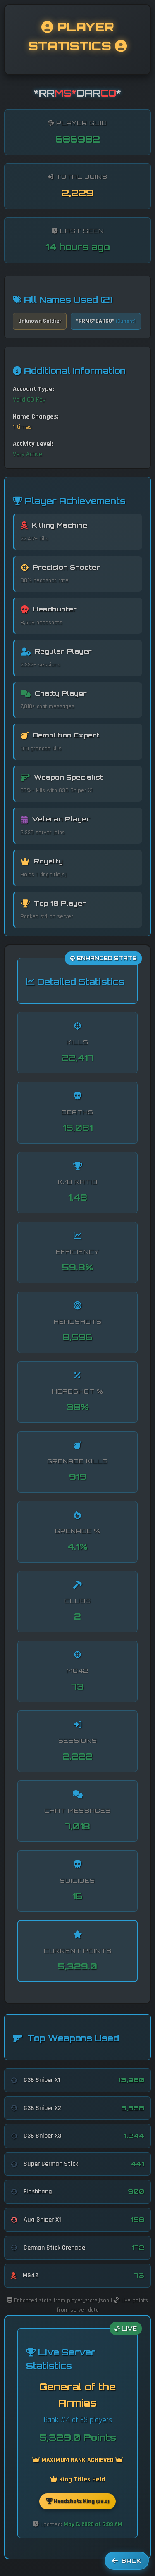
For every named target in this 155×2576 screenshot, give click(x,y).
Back (126, 2560)
